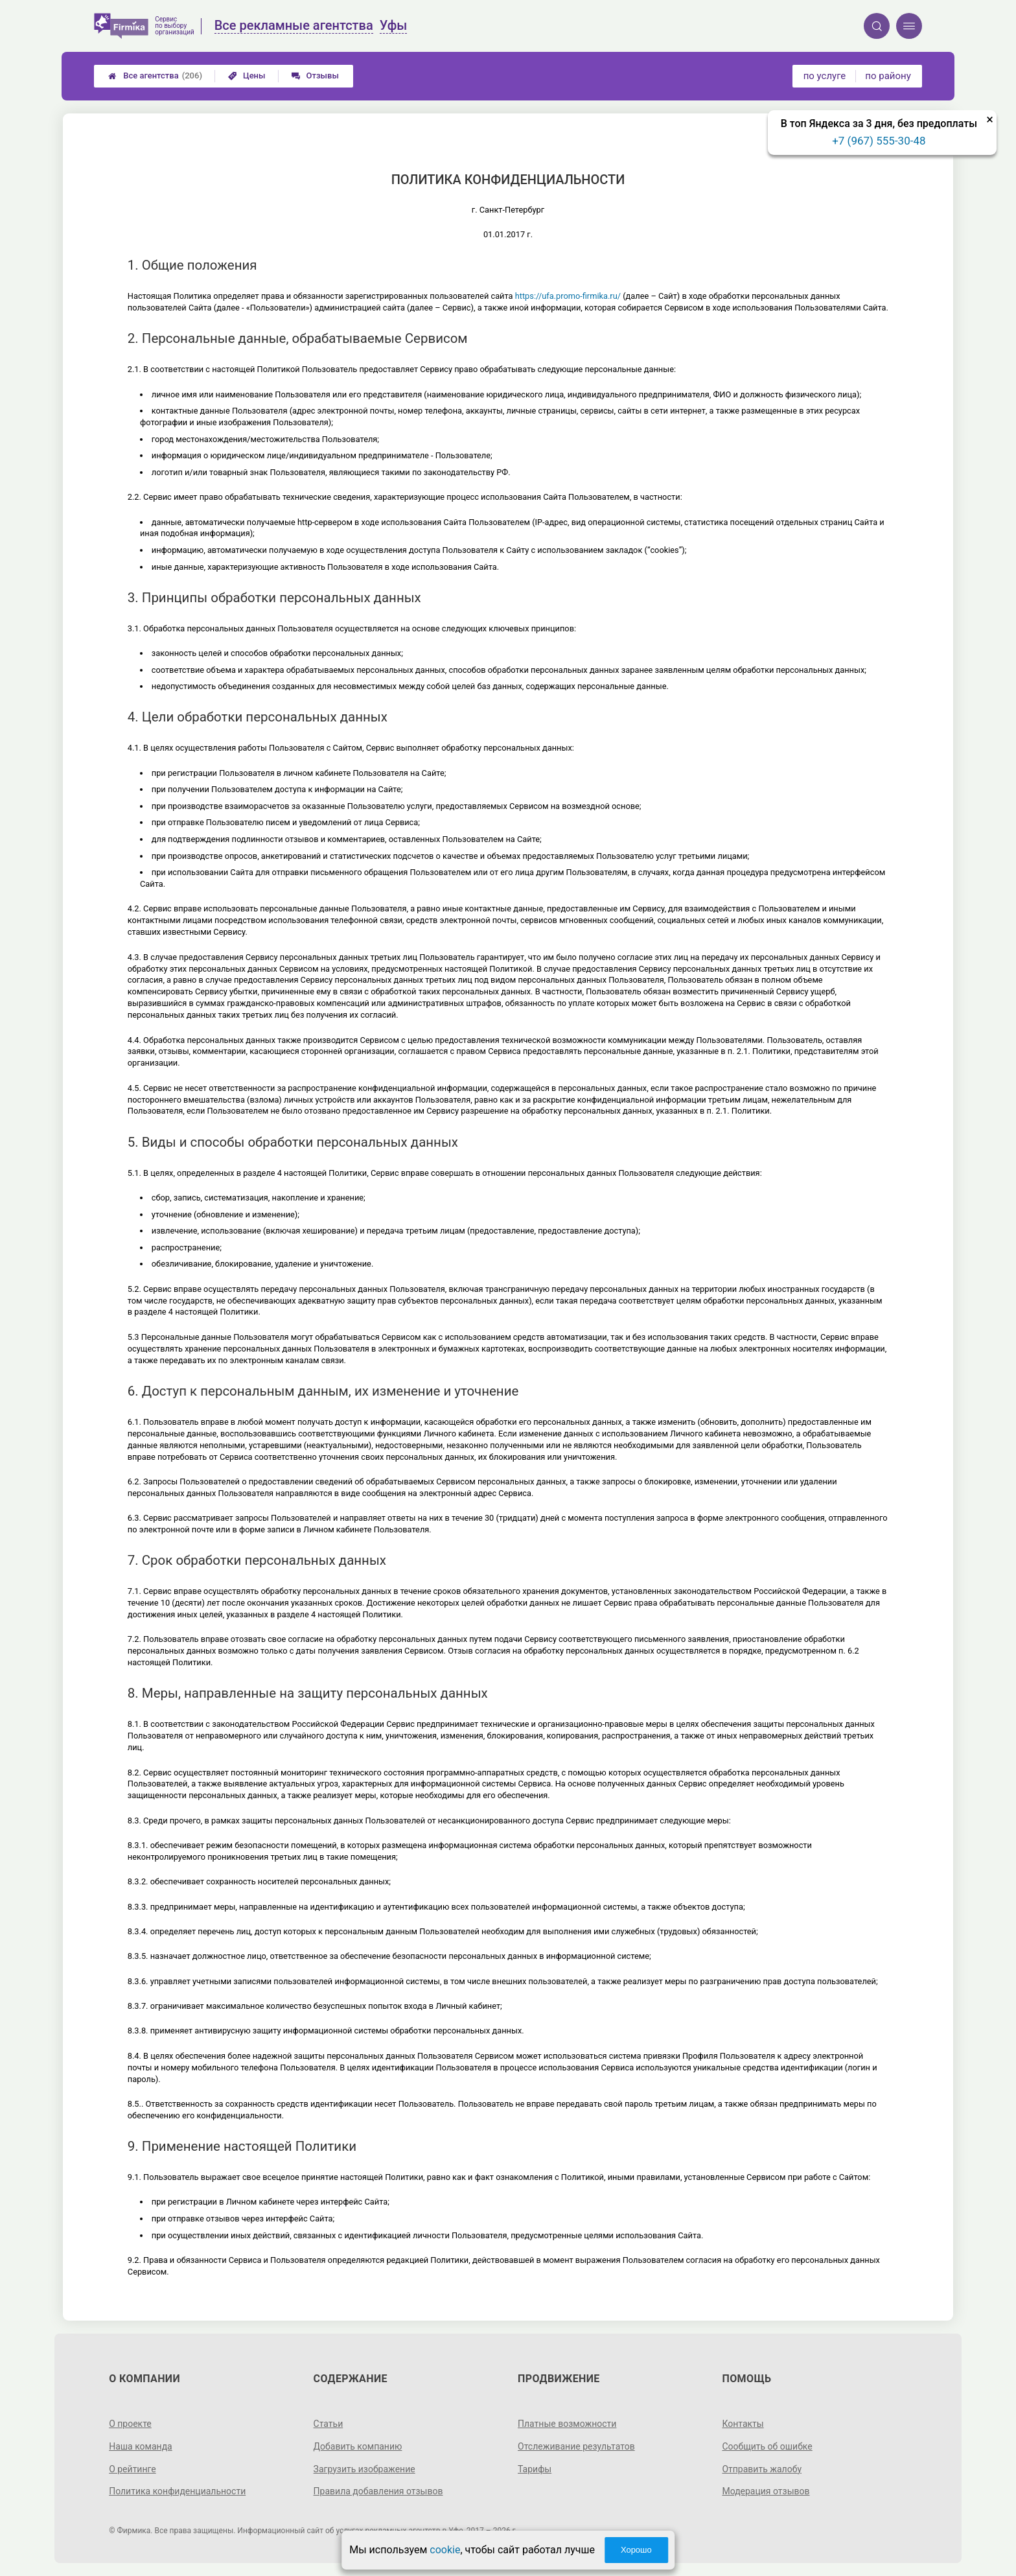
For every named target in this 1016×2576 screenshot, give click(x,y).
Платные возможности (567, 2423)
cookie (445, 2550)
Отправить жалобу (762, 2469)
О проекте (130, 2423)
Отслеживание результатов (576, 2446)
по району (887, 76)
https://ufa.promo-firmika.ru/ (568, 296)
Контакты (742, 2423)
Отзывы (315, 75)
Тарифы (534, 2469)
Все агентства (155, 76)
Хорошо (636, 2550)
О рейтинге (132, 2469)
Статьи (328, 2423)
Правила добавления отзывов (378, 2491)
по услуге (824, 76)
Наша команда (140, 2446)
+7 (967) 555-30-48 (878, 140)
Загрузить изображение (364, 2469)
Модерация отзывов (765, 2491)
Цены (247, 75)
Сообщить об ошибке (767, 2446)
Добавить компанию (358, 2446)
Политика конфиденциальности (177, 2491)
